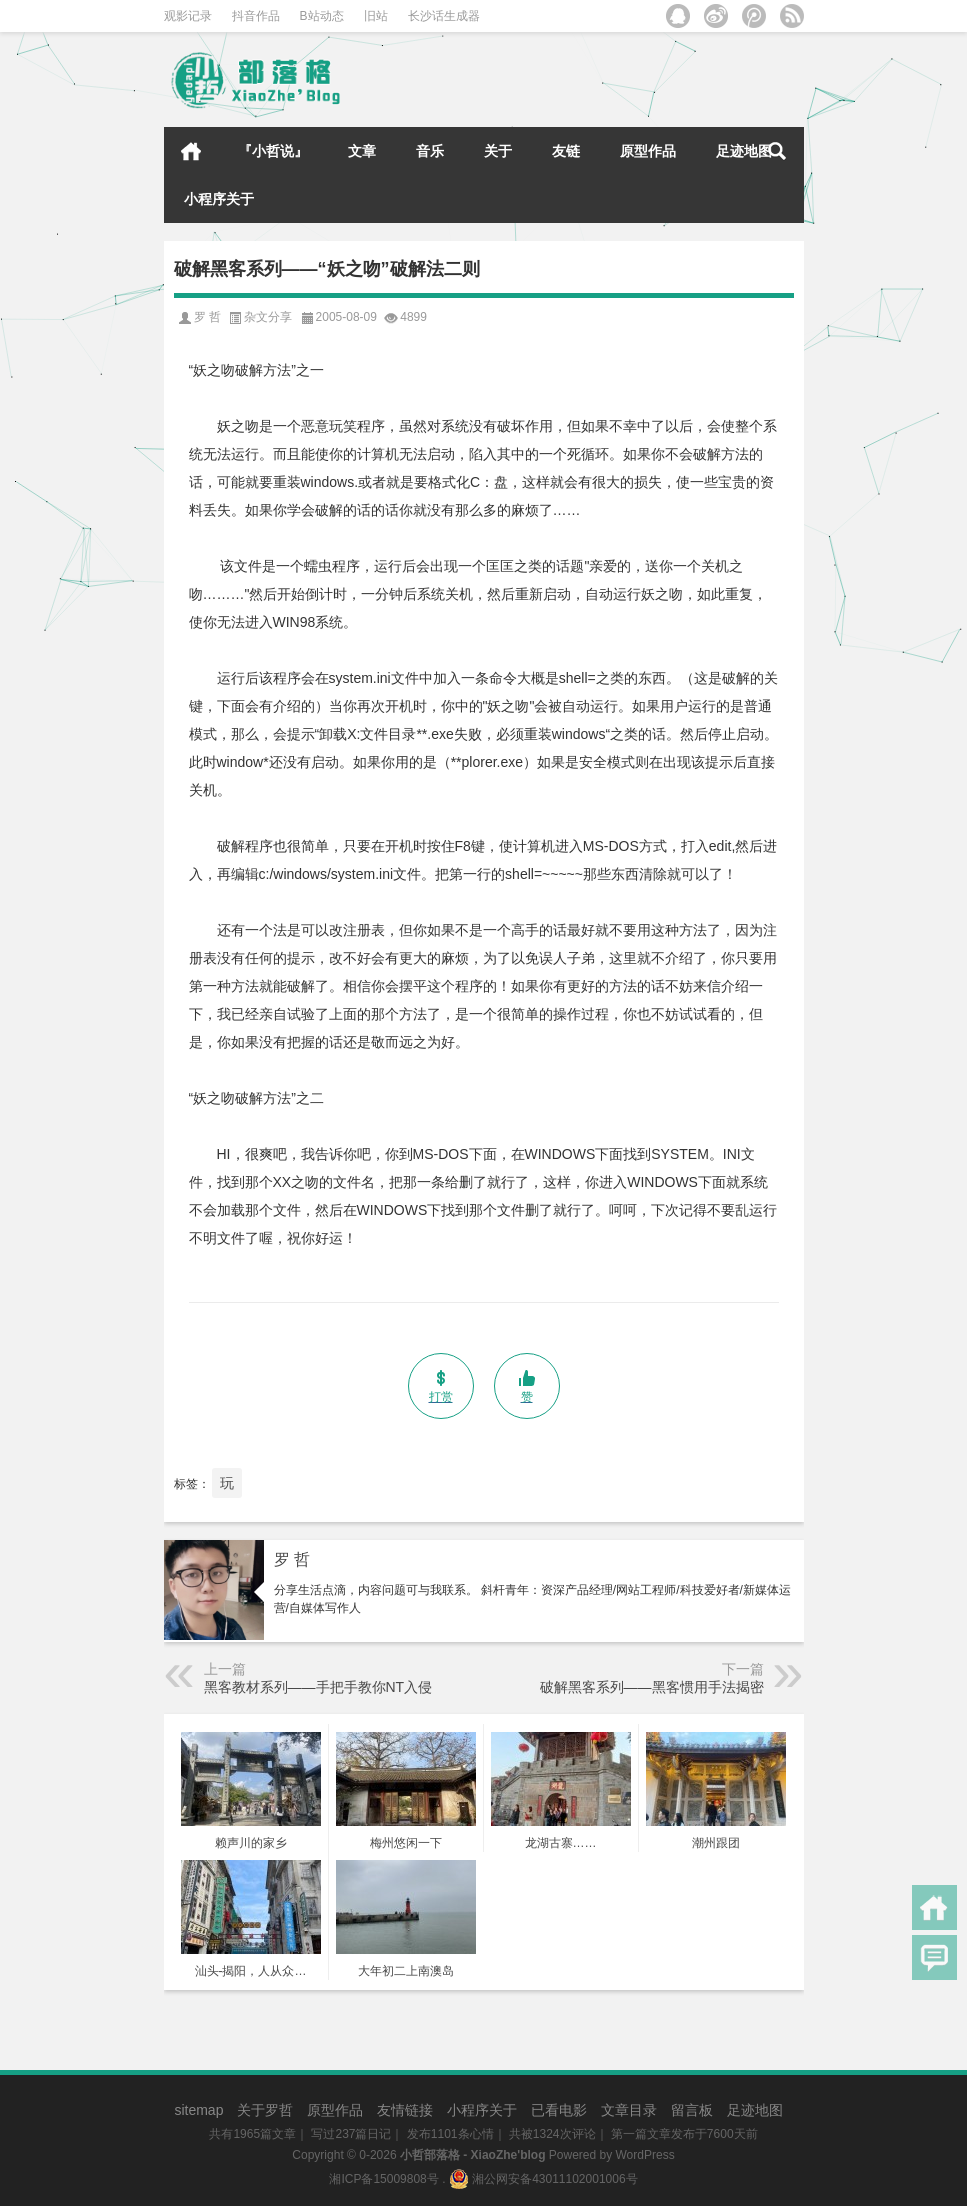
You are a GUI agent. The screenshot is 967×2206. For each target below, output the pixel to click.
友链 (566, 151)
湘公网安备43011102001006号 (543, 2179)
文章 (362, 151)
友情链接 (405, 2110)
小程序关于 (219, 199)
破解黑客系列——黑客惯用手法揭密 (652, 1687)
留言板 (692, 2110)
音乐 (430, 151)
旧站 (376, 16)
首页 (191, 151)
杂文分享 (268, 317)
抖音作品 (256, 16)
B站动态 (322, 16)
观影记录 (188, 16)
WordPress (645, 2155)
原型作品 (648, 151)
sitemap (198, 2110)
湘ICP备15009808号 (383, 2179)
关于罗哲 (265, 2110)
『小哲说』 (273, 151)
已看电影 (559, 2110)
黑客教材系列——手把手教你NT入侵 (318, 1687)
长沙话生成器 (444, 16)
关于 (498, 151)
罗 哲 (292, 1559)
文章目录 (629, 2110)
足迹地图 (744, 151)
